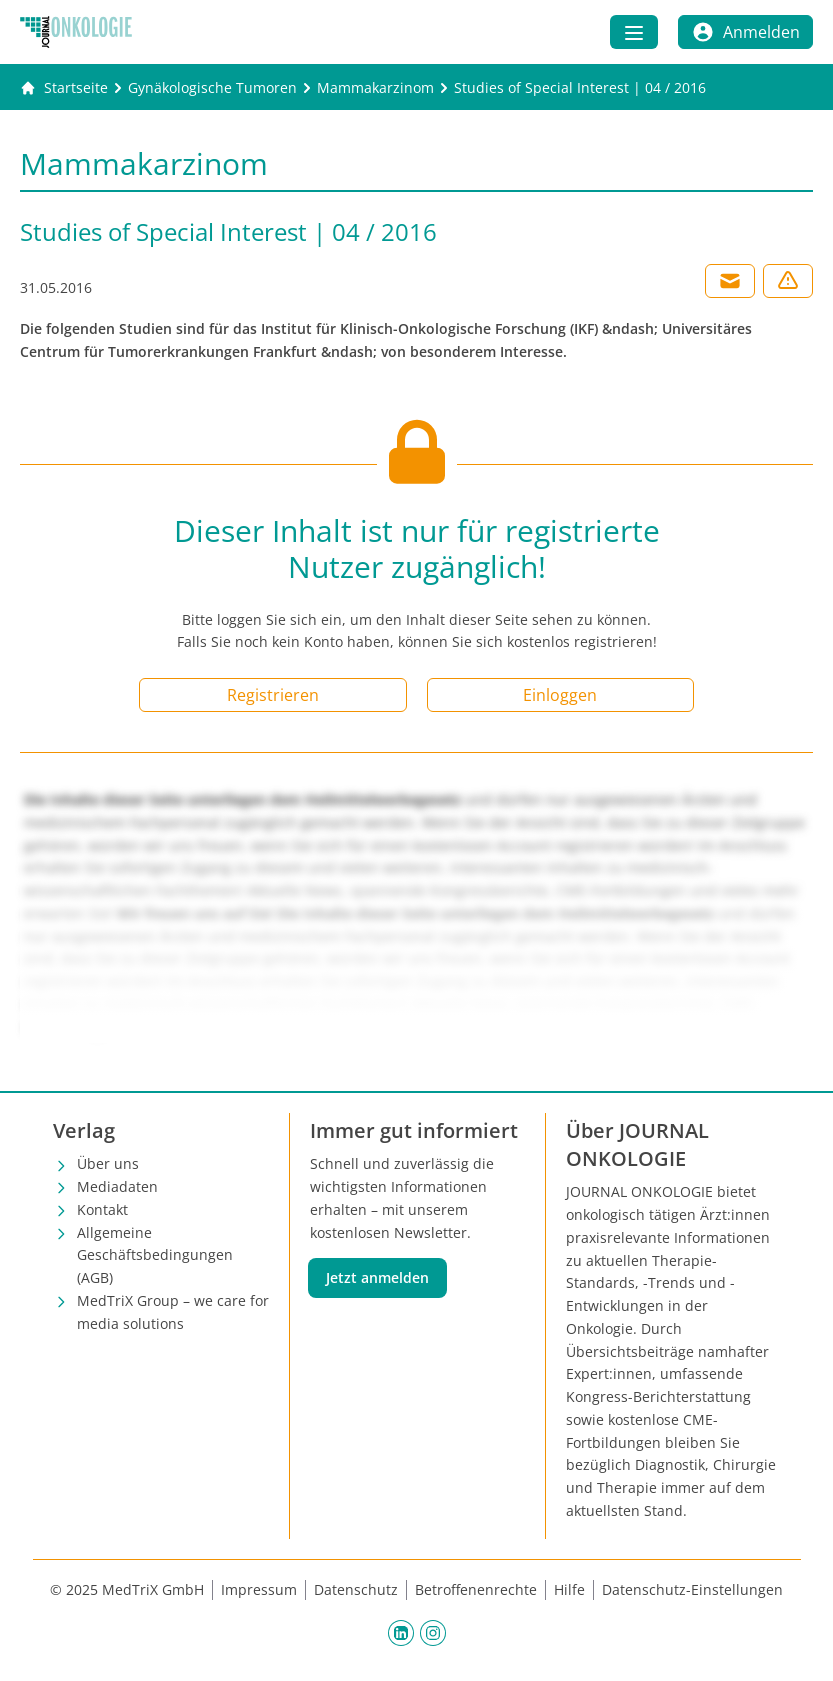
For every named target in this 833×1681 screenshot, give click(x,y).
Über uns (108, 1163)
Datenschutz (356, 1589)
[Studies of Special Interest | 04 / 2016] (580, 88)
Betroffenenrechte (476, 1589)
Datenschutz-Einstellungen (692, 1589)
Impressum (259, 1589)
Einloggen (560, 695)
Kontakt (102, 1209)
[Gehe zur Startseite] (64, 88)
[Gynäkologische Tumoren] (212, 88)
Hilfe (569, 1589)
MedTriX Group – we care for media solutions (173, 1312)
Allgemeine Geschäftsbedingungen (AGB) (155, 1255)
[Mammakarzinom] (375, 88)
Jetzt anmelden (377, 1277)
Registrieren (273, 695)
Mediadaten (117, 1186)
